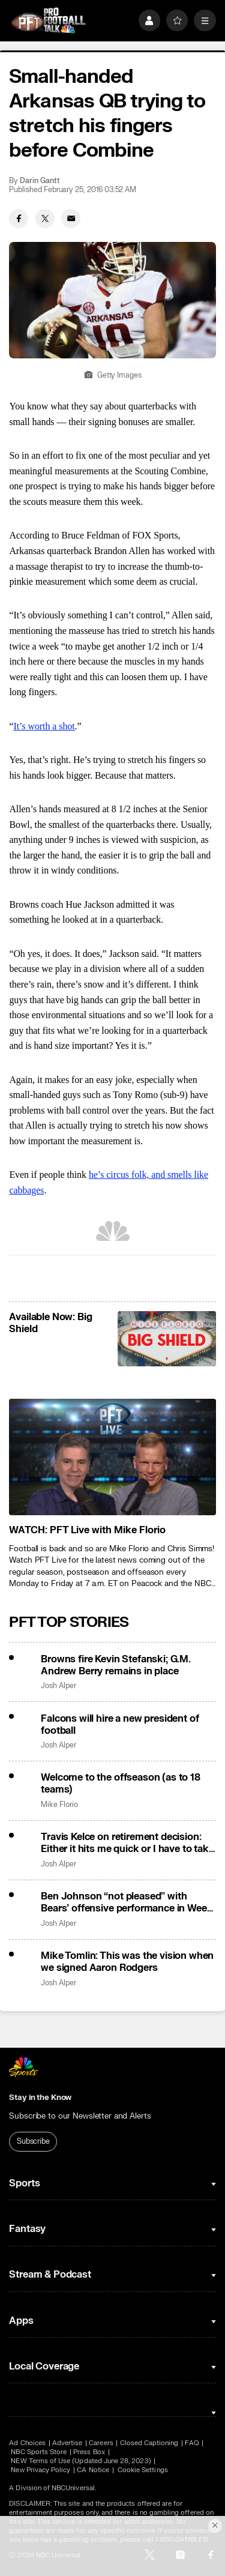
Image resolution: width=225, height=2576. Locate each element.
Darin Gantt (39, 181)
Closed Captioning (149, 2443)
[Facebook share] (18, 218)
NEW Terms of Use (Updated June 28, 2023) (81, 2461)
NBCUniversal (73, 2488)
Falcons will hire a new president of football (120, 1725)
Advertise (67, 2443)
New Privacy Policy (40, 2470)
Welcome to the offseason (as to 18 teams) (120, 1784)
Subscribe (33, 2141)
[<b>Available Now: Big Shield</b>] (166, 1338)
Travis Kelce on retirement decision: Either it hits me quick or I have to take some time (127, 1843)
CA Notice (93, 2470)
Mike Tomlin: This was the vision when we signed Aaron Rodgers (127, 1962)
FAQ (192, 2443)
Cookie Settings (143, 2470)
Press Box (89, 2452)
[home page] (48, 20)
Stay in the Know (40, 2097)
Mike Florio (59, 1804)
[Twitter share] (45, 218)
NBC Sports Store (39, 2452)
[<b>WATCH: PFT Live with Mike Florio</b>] (112, 1457)
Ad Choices (27, 2443)
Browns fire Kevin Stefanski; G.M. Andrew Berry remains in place (116, 1665)
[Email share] (70, 218)
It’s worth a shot (43, 726)
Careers (101, 2443)
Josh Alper (58, 1686)
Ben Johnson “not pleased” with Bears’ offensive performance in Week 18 (126, 1902)
